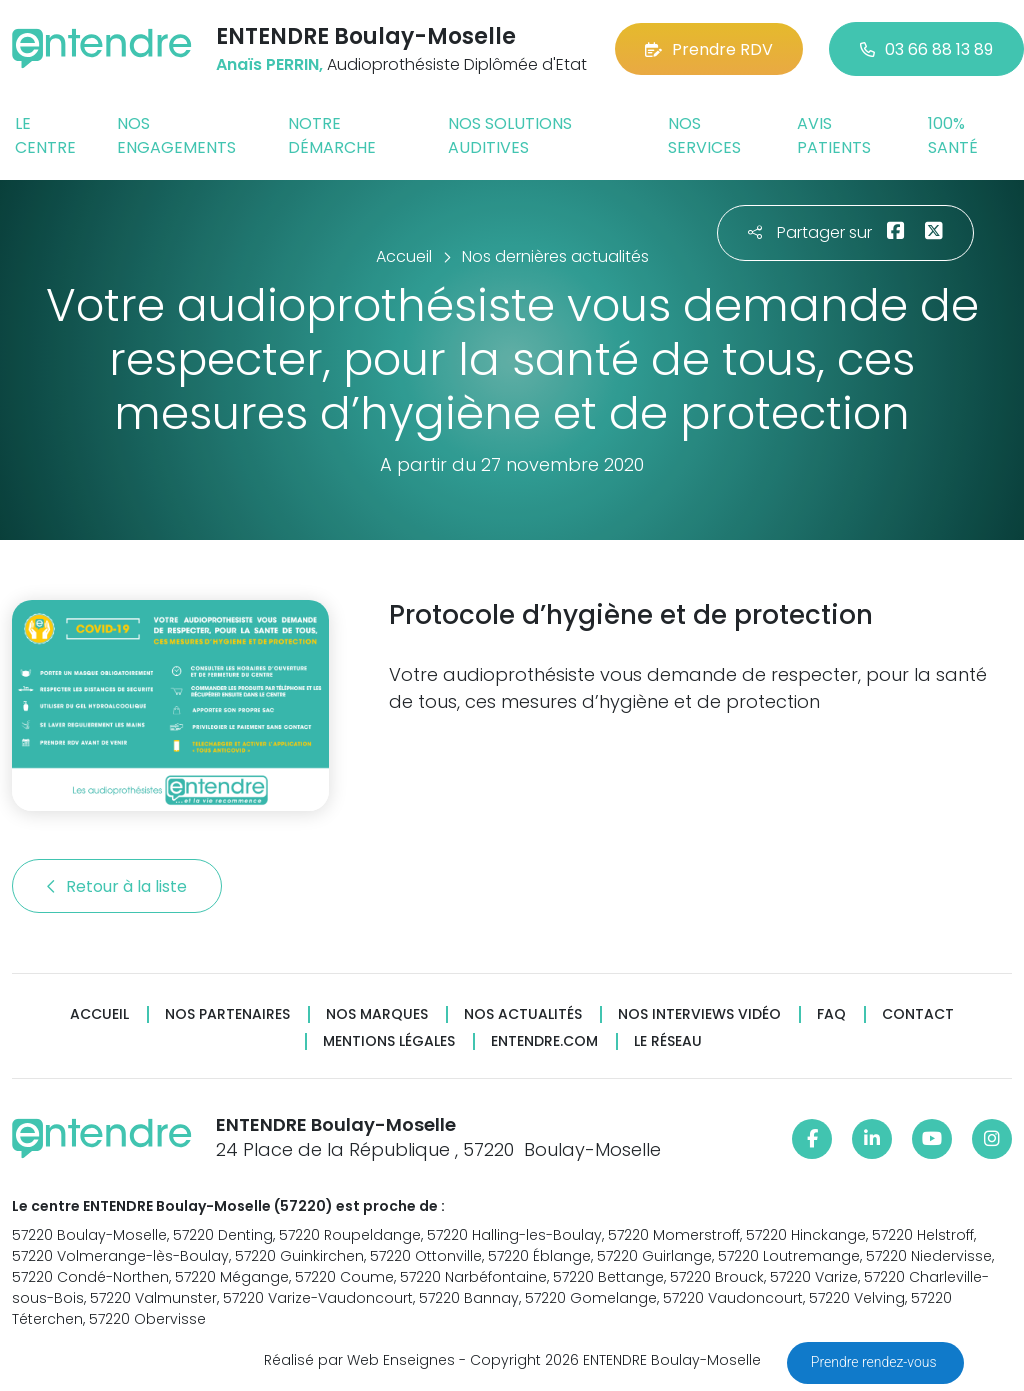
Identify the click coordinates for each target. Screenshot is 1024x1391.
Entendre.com (544, 1041)
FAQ (831, 1014)
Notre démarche (332, 135)
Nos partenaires (227, 1014)
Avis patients (834, 135)
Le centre (45, 135)
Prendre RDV (709, 49)
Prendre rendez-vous (875, 1362)
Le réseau (668, 1041)
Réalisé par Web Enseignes (359, 1360)
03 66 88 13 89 (926, 49)
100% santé (953, 135)
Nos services (704, 135)
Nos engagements (176, 135)
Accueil (99, 1014)
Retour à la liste (117, 886)
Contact (918, 1014)
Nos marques (377, 1014)
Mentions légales (389, 1041)
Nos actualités (523, 1014)
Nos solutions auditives (510, 135)
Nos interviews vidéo (699, 1014)
